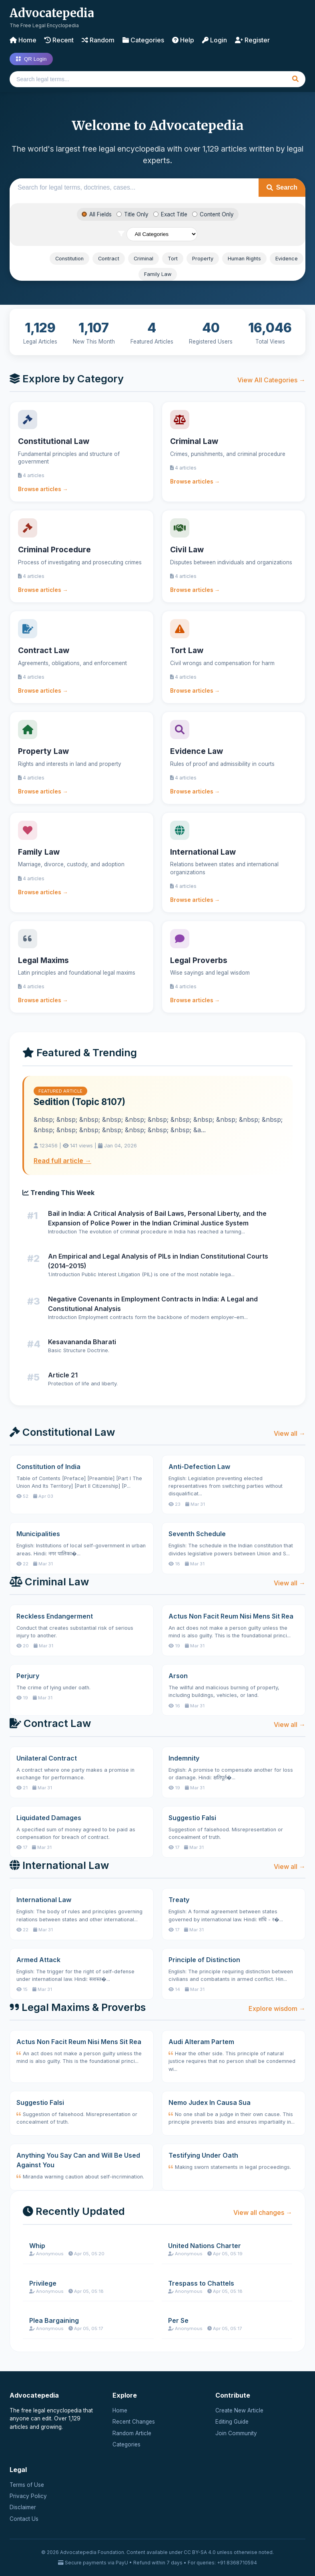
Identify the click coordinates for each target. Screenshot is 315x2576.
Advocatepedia (52, 13)
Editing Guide (232, 2421)
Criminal (143, 259)
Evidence (286, 259)
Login (214, 40)
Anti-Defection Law (199, 1467)
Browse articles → (43, 489)
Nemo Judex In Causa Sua (210, 2102)
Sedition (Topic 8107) (79, 1101)
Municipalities (38, 1534)
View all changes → (262, 2212)
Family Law (157, 274)
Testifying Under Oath (203, 2155)
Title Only (132, 214)
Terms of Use (27, 2485)
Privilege (42, 2283)
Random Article (131, 2433)
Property (202, 259)
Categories (143, 40)
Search (282, 187)
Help (183, 40)
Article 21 (63, 1375)
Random (98, 40)
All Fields (97, 214)
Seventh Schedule (197, 1534)
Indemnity (184, 1758)
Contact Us (24, 2519)
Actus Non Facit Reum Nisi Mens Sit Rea (231, 1616)
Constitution (69, 259)
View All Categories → (271, 380)
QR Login (31, 59)
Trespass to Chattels (201, 2283)
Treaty (179, 1900)
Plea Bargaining (54, 2320)
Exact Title (170, 214)
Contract (108, 259)
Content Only (213, 214)
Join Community (236, 2433)
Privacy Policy (28, 2496)
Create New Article (239, 2410)
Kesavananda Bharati (82, 1342)
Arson (178, 1676)
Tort (173, 259)
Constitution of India (48, 1467)
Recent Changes (133, 2421)
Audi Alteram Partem (201, 2042)
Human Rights (244, 259)
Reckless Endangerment (54, 1616)
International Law (43, 1900)
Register (252, 40)
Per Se (178, 2320)
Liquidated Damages (48, 1818)
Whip (37, 2246)
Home (23, 40)
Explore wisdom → (277, 2008)
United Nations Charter (204, 2246)
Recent (59, 40)
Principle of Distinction (204, 1960)
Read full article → (62, 1161)
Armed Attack (38, 1960)
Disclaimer (23, 2507)
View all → (289, 1433)
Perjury (27, 1676)
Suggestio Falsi (192, 1818)
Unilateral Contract (46, 1758)
